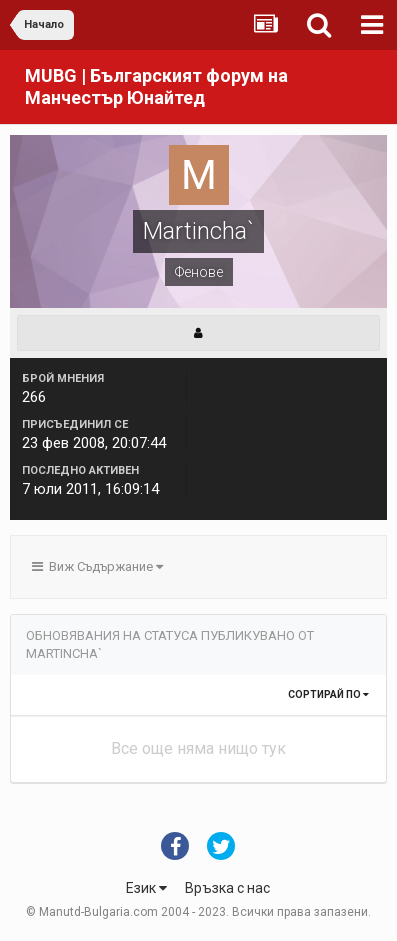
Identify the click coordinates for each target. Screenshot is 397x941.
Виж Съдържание (97, 566)
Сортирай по (328, 694)
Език (146, 888)
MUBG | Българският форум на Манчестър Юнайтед (156, 86)
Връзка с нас (227, 888)
